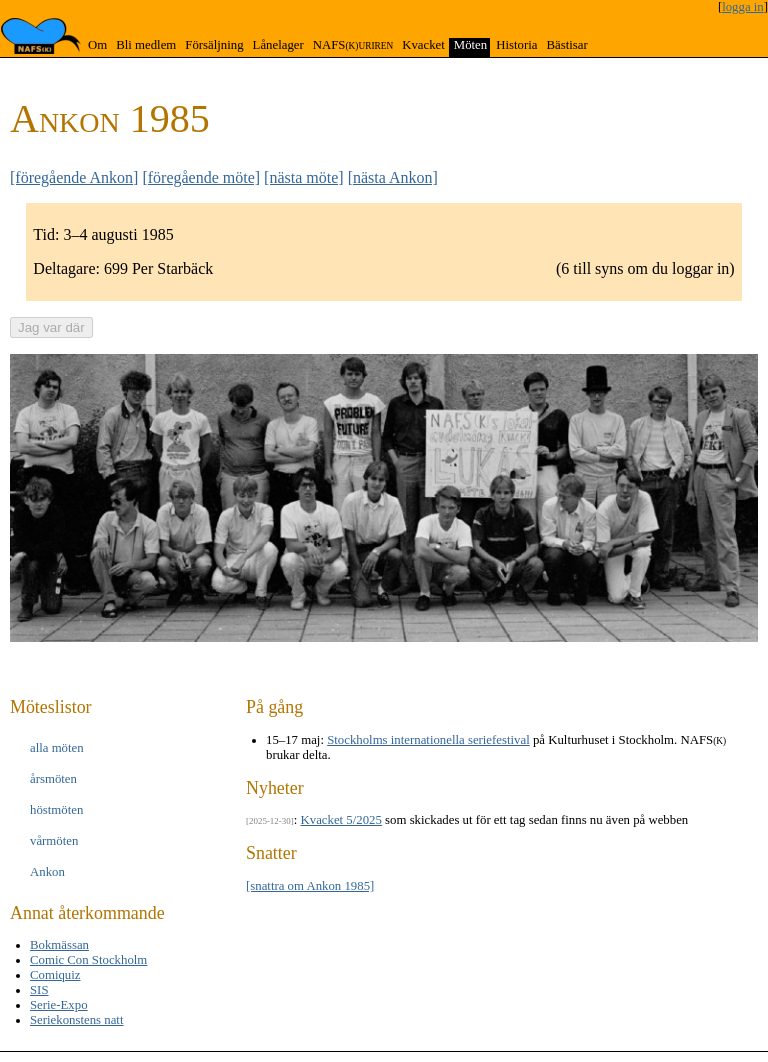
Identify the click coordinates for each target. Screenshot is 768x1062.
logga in (743, 7)
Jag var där (51, 327)
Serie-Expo (59, 1005)
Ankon (47, 872)
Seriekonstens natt (76, 1020)
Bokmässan (59, 945)
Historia (516, 45)
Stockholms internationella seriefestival (428, 740)
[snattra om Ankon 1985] (310, 886)
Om (97, 45)
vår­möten (54, 841)
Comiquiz (55, 975)
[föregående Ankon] (74, 177)
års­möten (53, 779)
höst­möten (56, 810)
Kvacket (423, 45)
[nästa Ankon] (393, 177)
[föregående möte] (201, 177)
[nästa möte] (304, 177)
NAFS (353, 45)
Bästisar (566, 45)
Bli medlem (146, 45)
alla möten (57, 748)
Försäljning (214, 45)
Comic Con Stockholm (88, 960)
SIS (39, 990)
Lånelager (278, 45)
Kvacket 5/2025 (341, 820)
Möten (470, 45)
